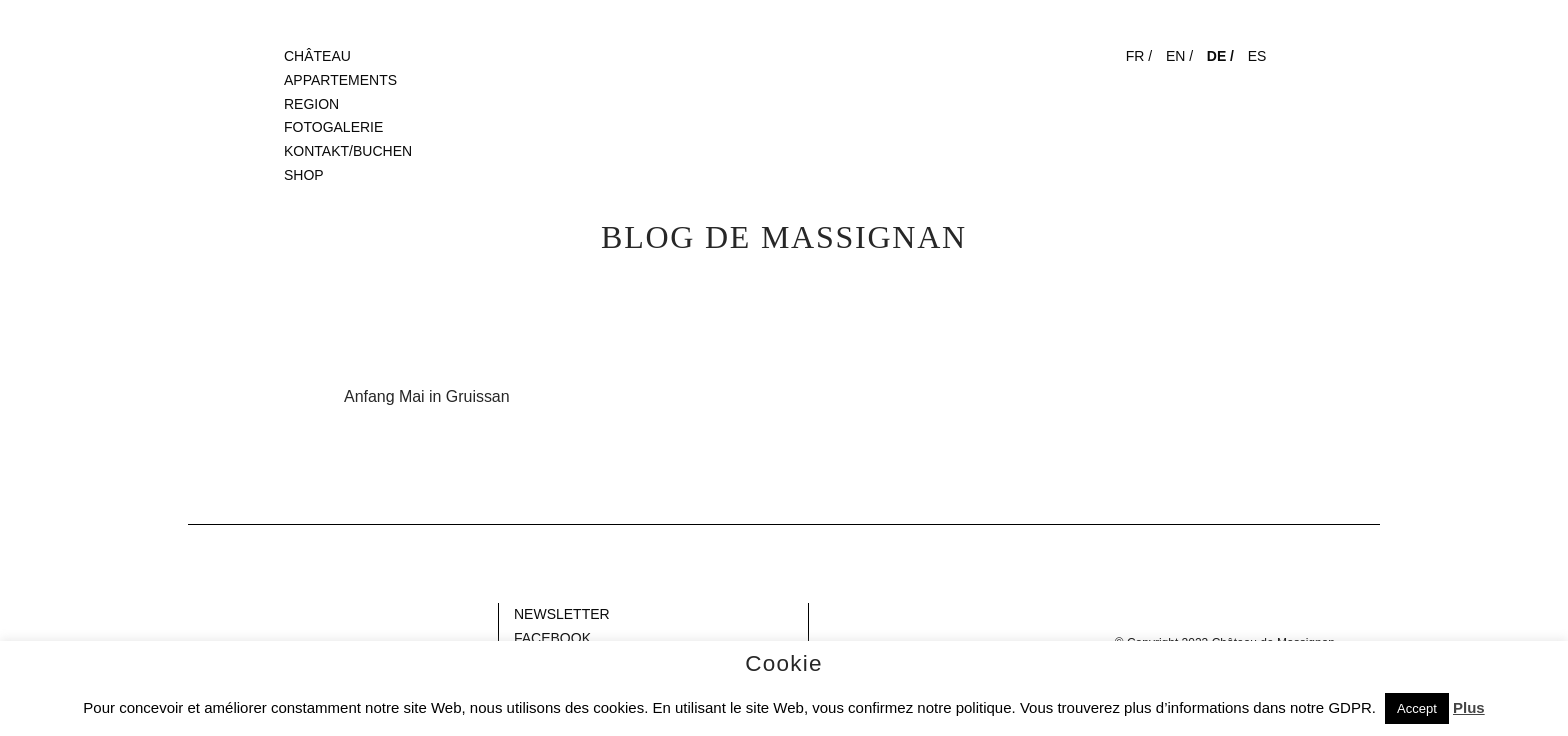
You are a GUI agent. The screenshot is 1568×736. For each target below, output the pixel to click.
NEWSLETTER (562, 614)
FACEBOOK (552, 638)
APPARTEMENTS (340, 80)
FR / (1139, 56)
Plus (1469, 707)
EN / (1179, 56)
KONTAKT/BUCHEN (348, 151)
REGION (311, 104)
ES (1257, 56)
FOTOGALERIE (333, 127)
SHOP (304, 175)
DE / (1220, 56)
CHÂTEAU (317, 56)
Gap (827, 614)
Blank (205, 614)
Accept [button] (1417, 708)
